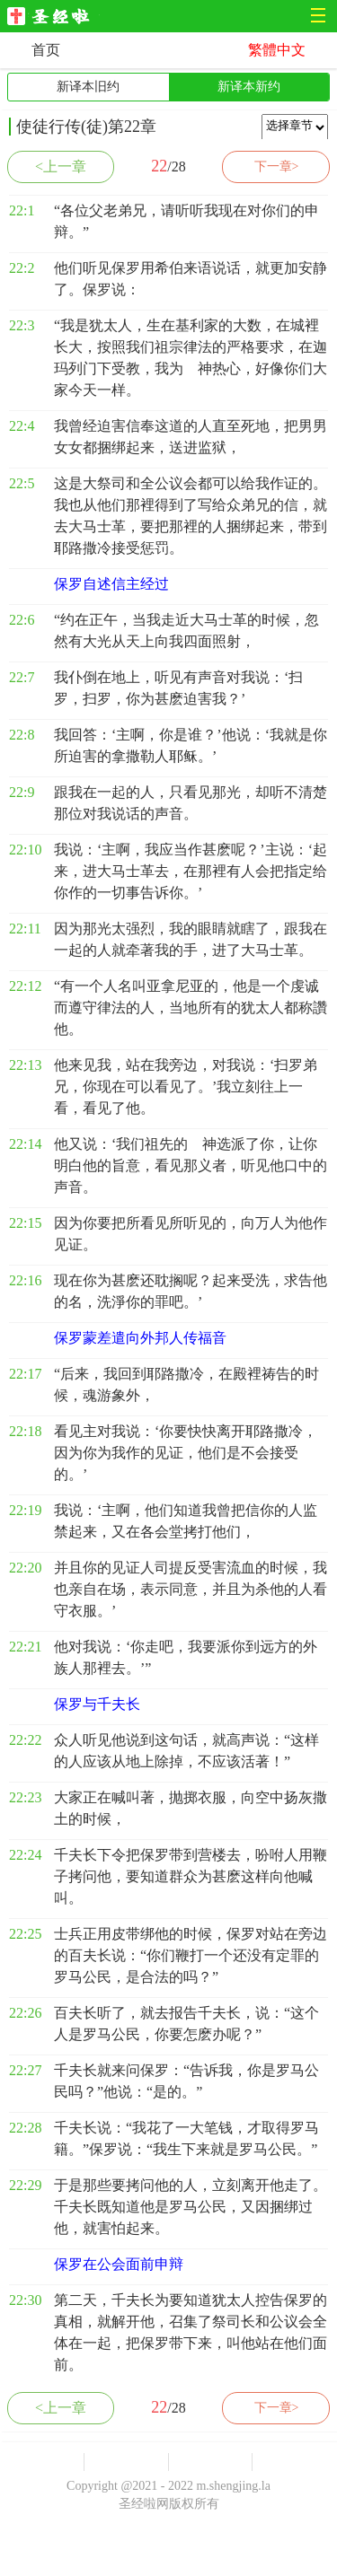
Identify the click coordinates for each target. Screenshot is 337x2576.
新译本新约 (248, 86)
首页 (45, 49)
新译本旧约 (88, 86)
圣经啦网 (53, 17)
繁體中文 (277, 49)
